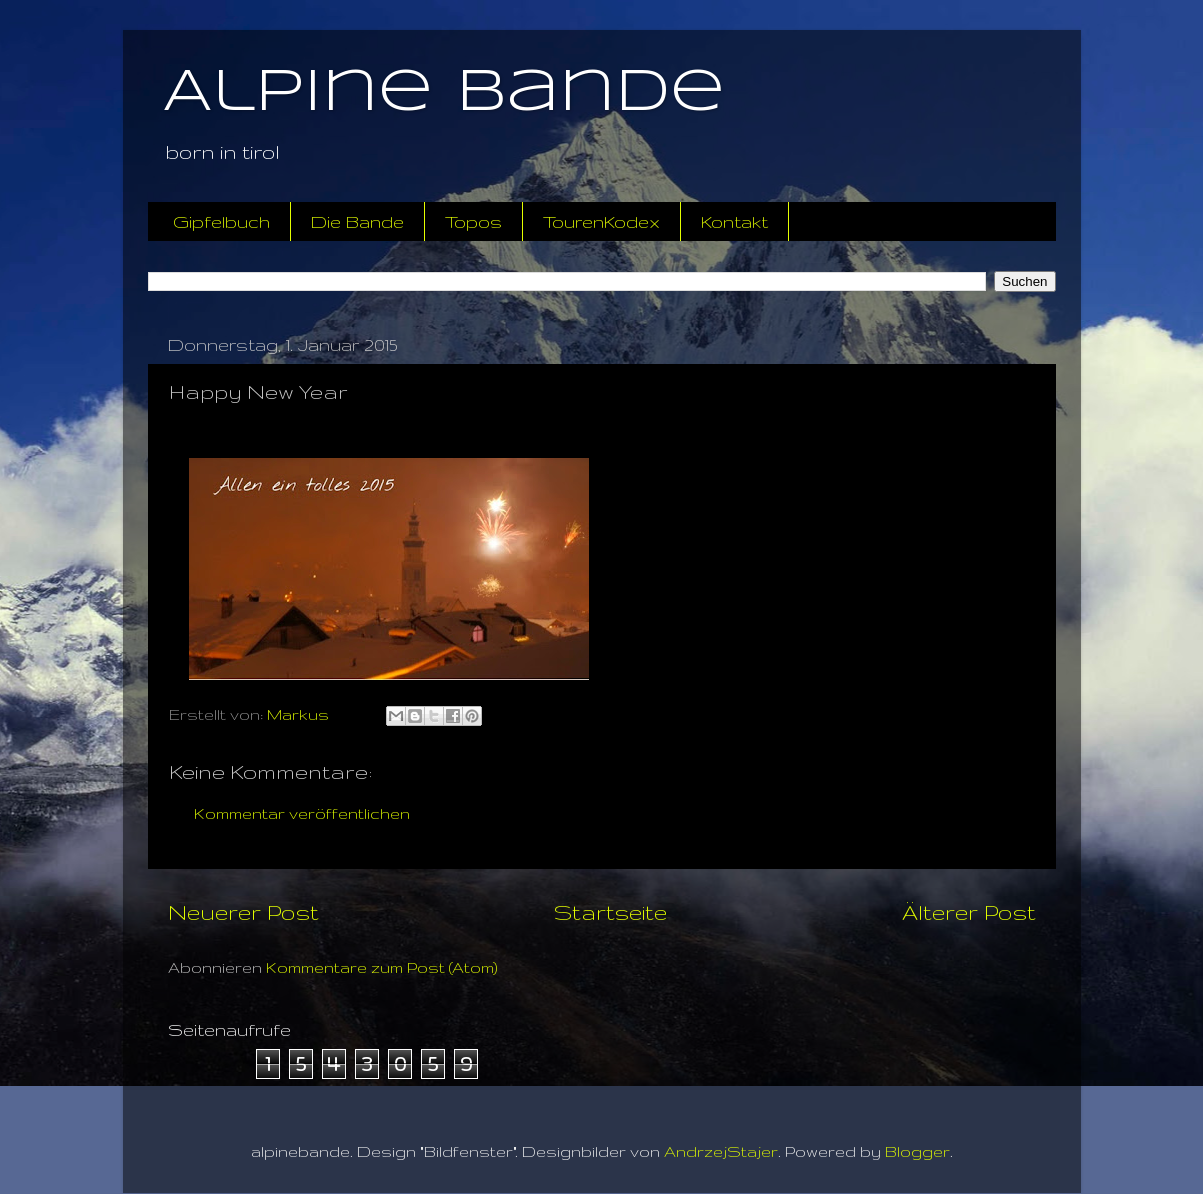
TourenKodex (601, 221)
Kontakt (734, 221)
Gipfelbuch (221, 221)
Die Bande (357, 221)
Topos (473, 221)
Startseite (610, 912)
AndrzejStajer (721, 1151)
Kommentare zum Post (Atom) (382, 967)
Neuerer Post (243, 912)
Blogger (917, 1151)
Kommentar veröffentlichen (302, 813)
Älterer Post (969, 912)
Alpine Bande (444, 93)
